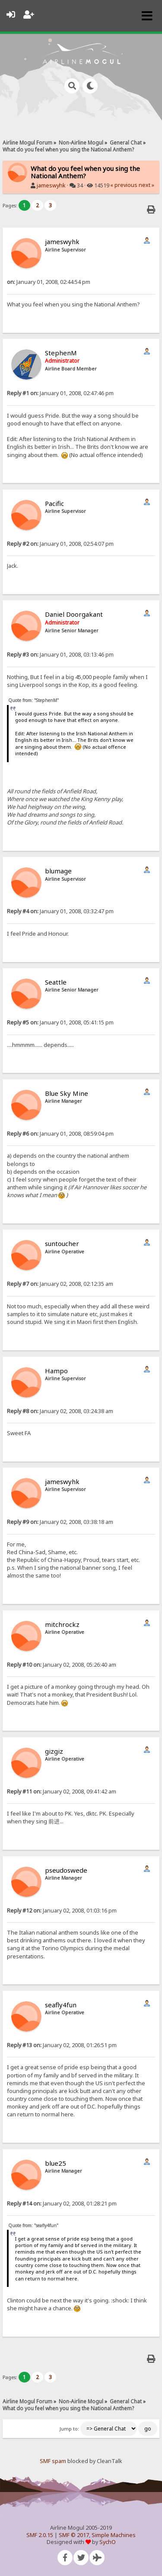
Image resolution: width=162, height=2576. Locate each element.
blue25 (55, 2163)
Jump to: (69, 2429)
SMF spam (53, 2461)
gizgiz (54, 1751)
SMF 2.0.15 (39, 2535)
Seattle (56, 982)
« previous (123, 185)
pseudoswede (66, 1870)
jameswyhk (51, 185)
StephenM (61, 352)
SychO (107, 2542)
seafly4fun (60, 2004)
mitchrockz (62, 1624)
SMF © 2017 (74, 2535)
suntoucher (62, 1243)
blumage (58, 870)
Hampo (56, 1370)
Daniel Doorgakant (74, 614)
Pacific (54, 503)
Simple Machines (114, 2535)
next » (146, 185)
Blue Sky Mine (66, 1093)
